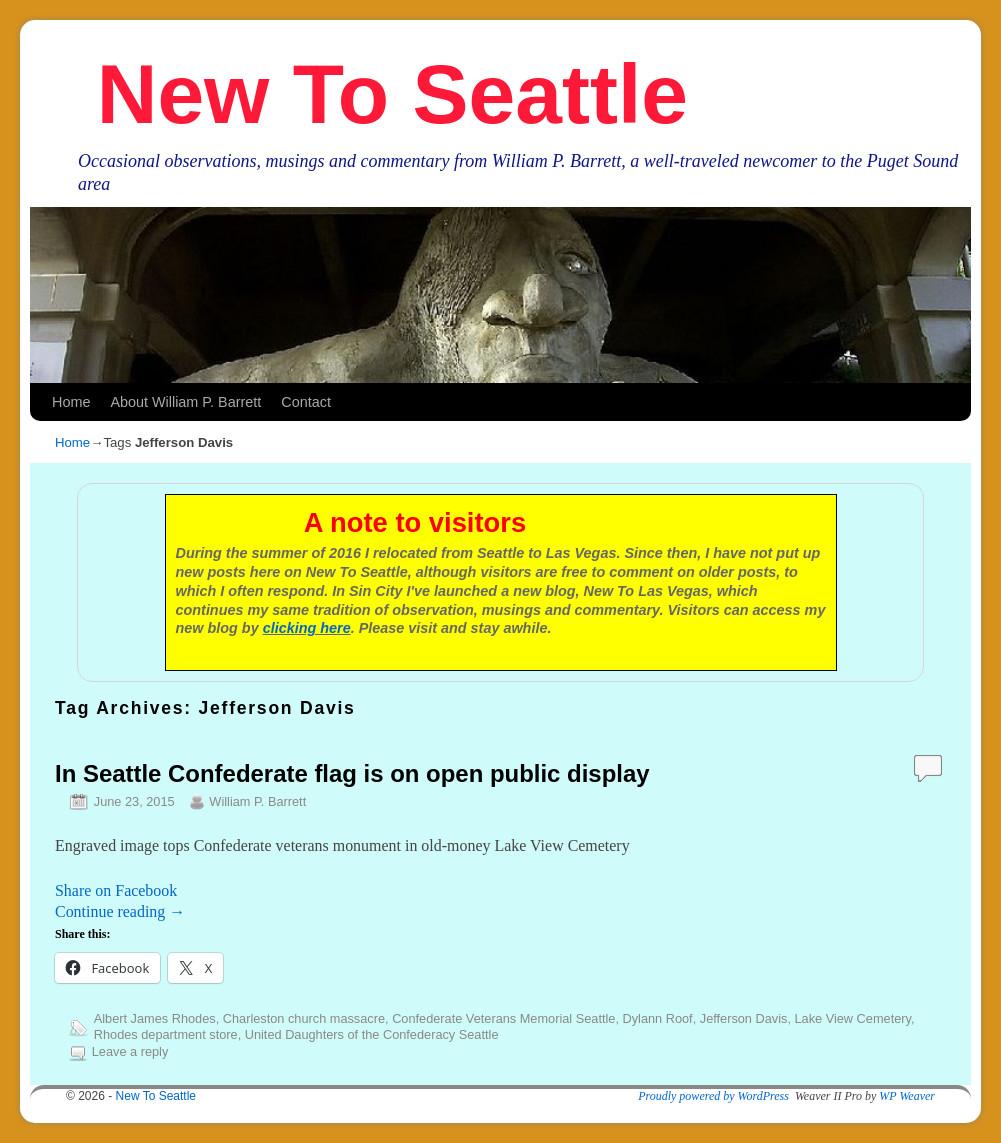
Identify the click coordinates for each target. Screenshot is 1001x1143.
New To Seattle (392, 94)
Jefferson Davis (744, 1018)
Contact (306, 402)
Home (71, 402)
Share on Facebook (116, 890)
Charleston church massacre (304, 1018)
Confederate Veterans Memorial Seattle (503, 1018)
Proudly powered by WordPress (713, 1096)
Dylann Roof (657, 1018)
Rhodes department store (166, 1034)
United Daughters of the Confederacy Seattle (372, 1034)
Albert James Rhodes (155, 1018)
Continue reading (120, 911)
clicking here (307, 628)
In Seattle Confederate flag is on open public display (352, 773)
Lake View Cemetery (852, 1018)
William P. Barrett (257, 801)
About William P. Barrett (185, 402)
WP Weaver (907, 1096)
